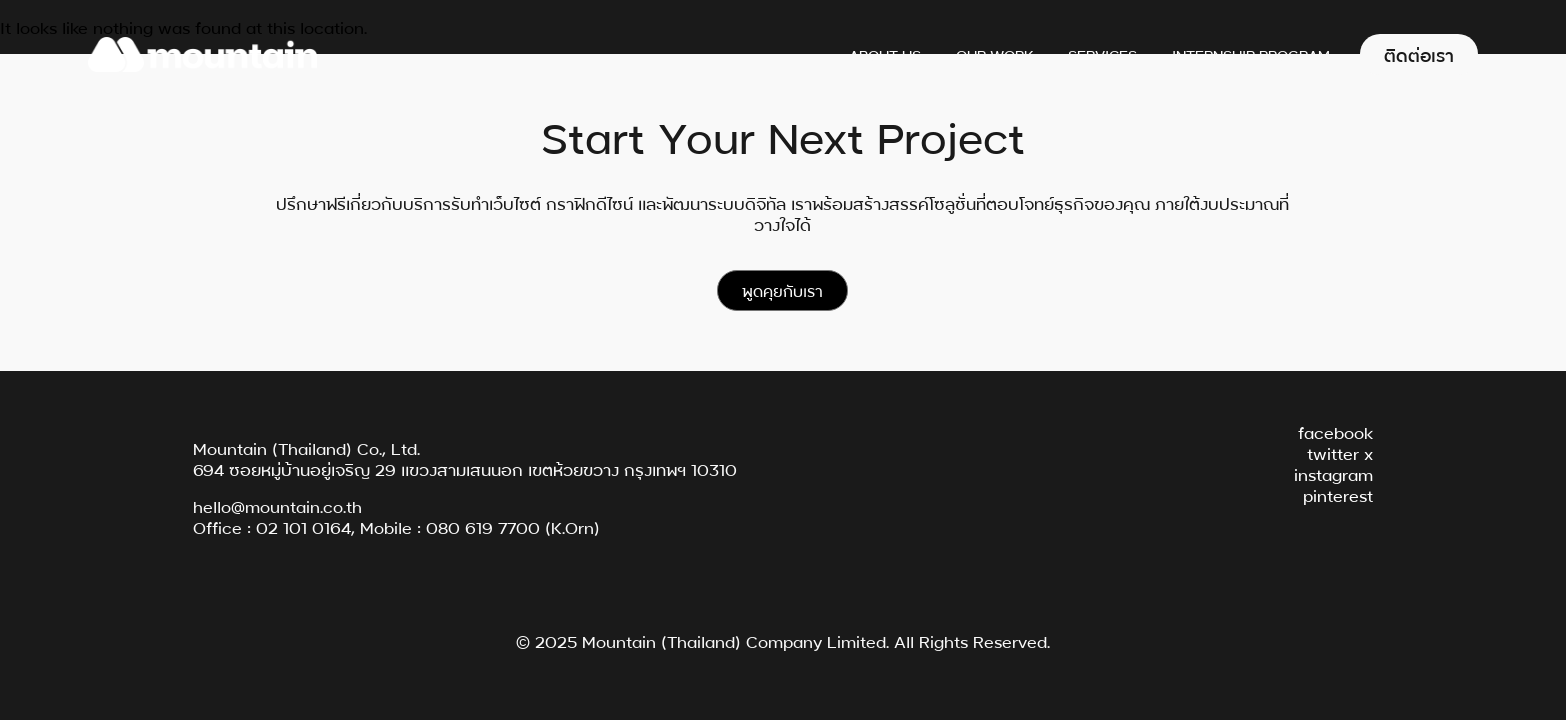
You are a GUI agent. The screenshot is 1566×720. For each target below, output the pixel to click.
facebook (1335, 431)
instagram (1333, 473)
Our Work (994, 54)
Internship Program (1251, 54)
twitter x (1340, 452)
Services (1102, 54)
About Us (885, 54)
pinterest (1338, 494)
